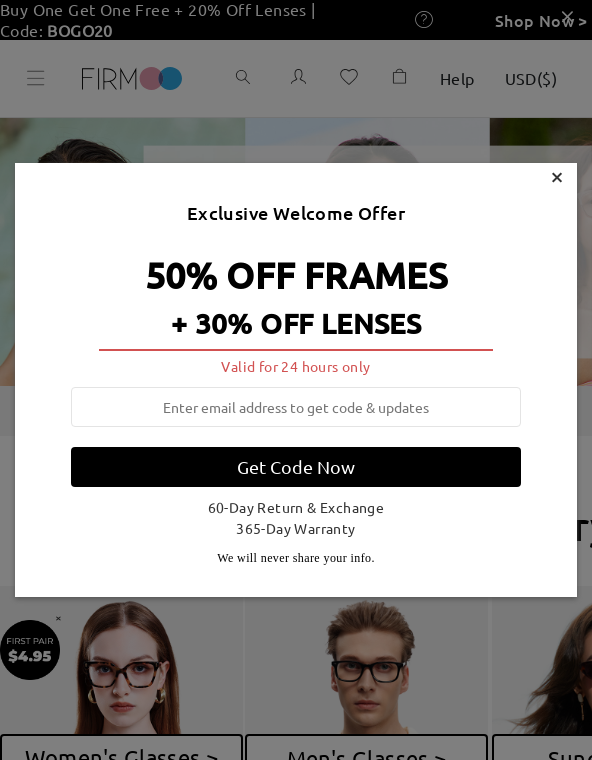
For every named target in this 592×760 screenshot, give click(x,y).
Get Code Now (296, 466)
